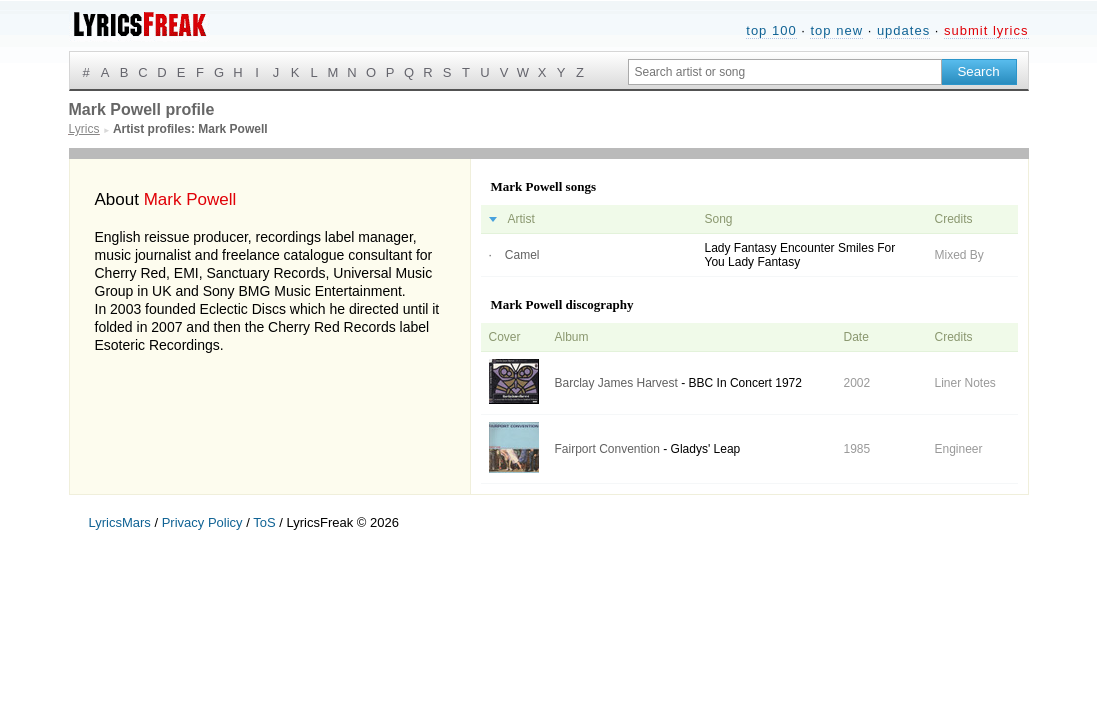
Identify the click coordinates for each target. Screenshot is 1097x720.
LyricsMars (120, 522)
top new (836, 30)
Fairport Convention (607, 449)
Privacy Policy (202, 522)
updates (903, 30)
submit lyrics (986, 30)
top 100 (771, 30)
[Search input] (785, 72)
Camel (522, 255)
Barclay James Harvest (616, 383)
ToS (264, 522)
